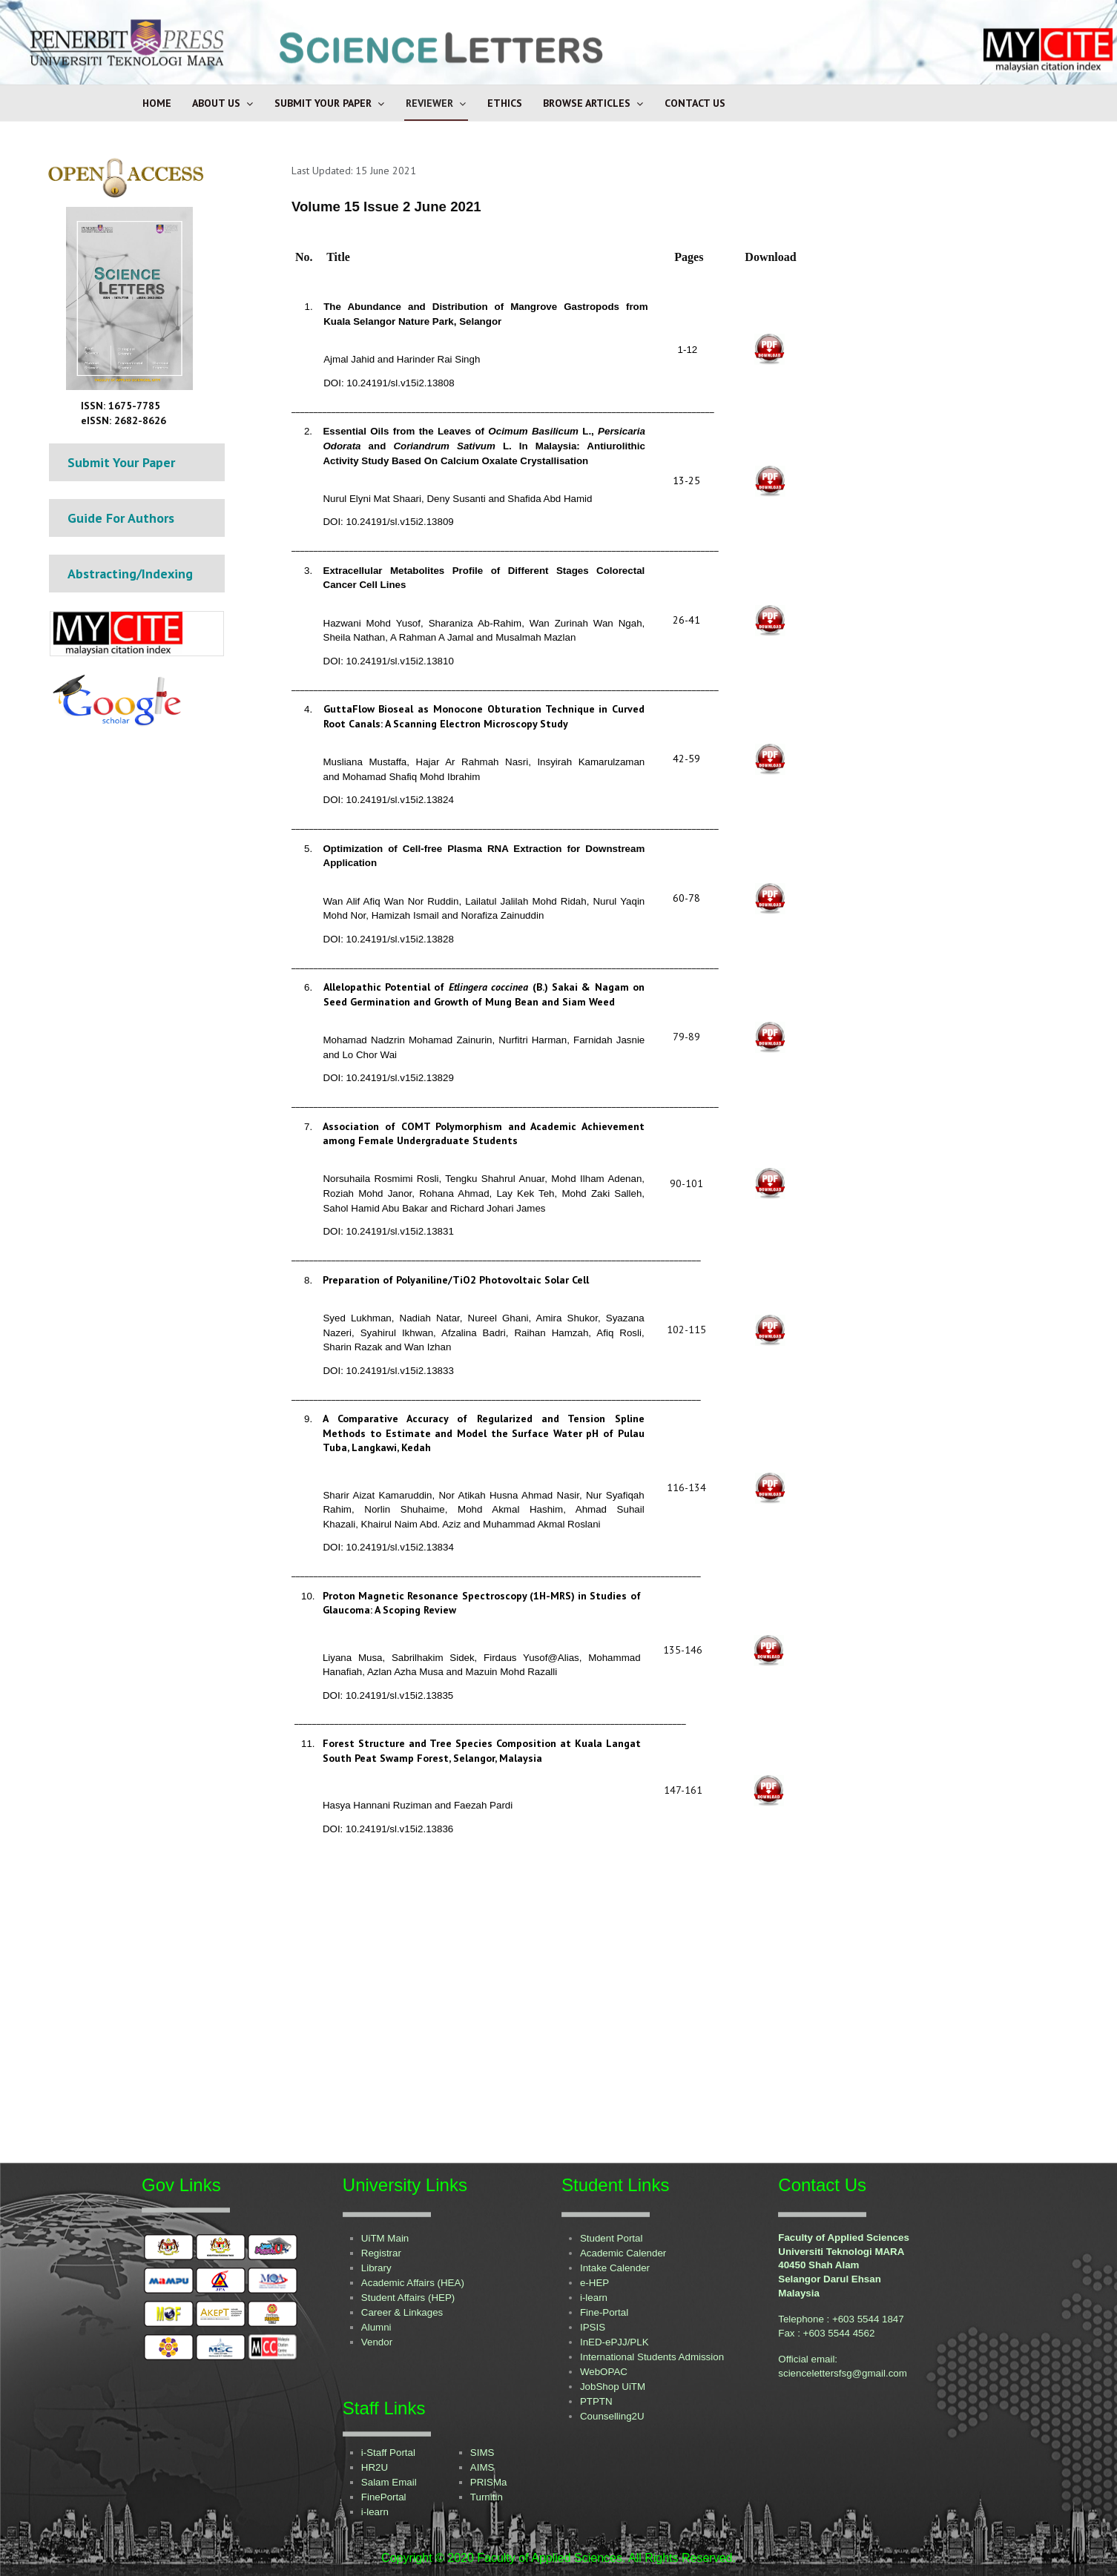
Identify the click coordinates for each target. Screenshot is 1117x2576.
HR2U (374, 2467)
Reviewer (429, 103)
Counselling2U (612, 2416)
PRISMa (488, 2482)
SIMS (482, 2452)
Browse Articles (586, 103)
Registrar (381, 2253)
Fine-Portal (604, 2312)
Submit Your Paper (323, 103)
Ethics (504, 103)
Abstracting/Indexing (130, 573)
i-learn (593, 2297)
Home (156, 103)
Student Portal (611, 2238)
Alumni (376, 2327)
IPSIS (592, 2327)
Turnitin (486, 2497)
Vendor (376, 2342)
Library (376, 2267)
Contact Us (695, 103)
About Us (216, 103)
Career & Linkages (402, 2312)
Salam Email (389, 2482)
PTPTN (596, 2401)
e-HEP (594, 2282)
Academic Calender (623, 2253)
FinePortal (383, 2497)
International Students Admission (652, 2356)
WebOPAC (603, 2371)
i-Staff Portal (388, 2452)
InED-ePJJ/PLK (614, 2342)
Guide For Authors (120, 517)
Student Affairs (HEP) (408, 2297)
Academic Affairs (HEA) (412, 2282)
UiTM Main (385, 2238)
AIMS (482, 2467)
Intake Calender (615, 2267)
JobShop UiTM (612, 2386)
